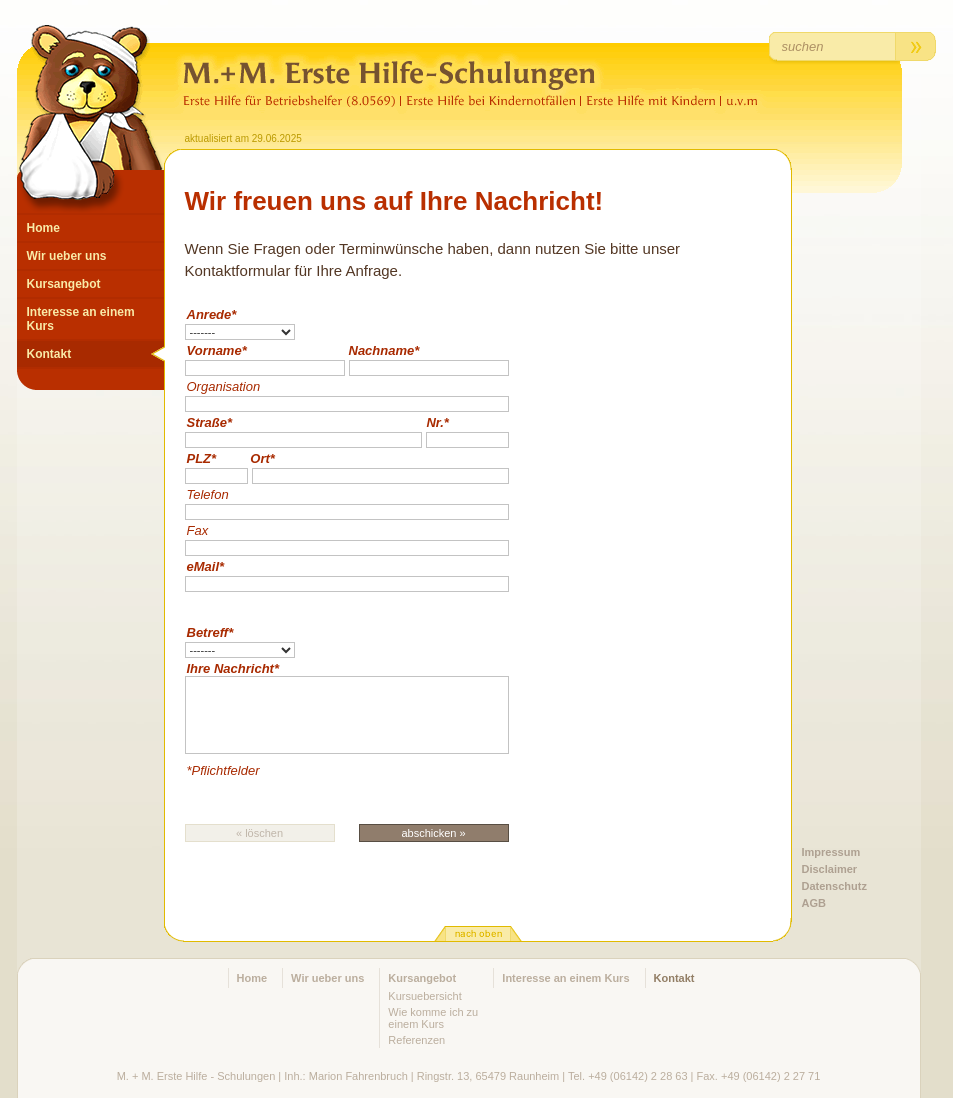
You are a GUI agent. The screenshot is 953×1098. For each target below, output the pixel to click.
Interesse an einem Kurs (81, 319)
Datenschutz (834, 886)
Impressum (831, 852)
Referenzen (416, 1040)
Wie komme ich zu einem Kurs (433, 1018)
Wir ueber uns (67, 256)
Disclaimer (830, 869)
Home (43, 228)
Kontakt (49, 354)
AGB (814, 903)
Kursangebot (64, 284)
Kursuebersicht (424, 996)
